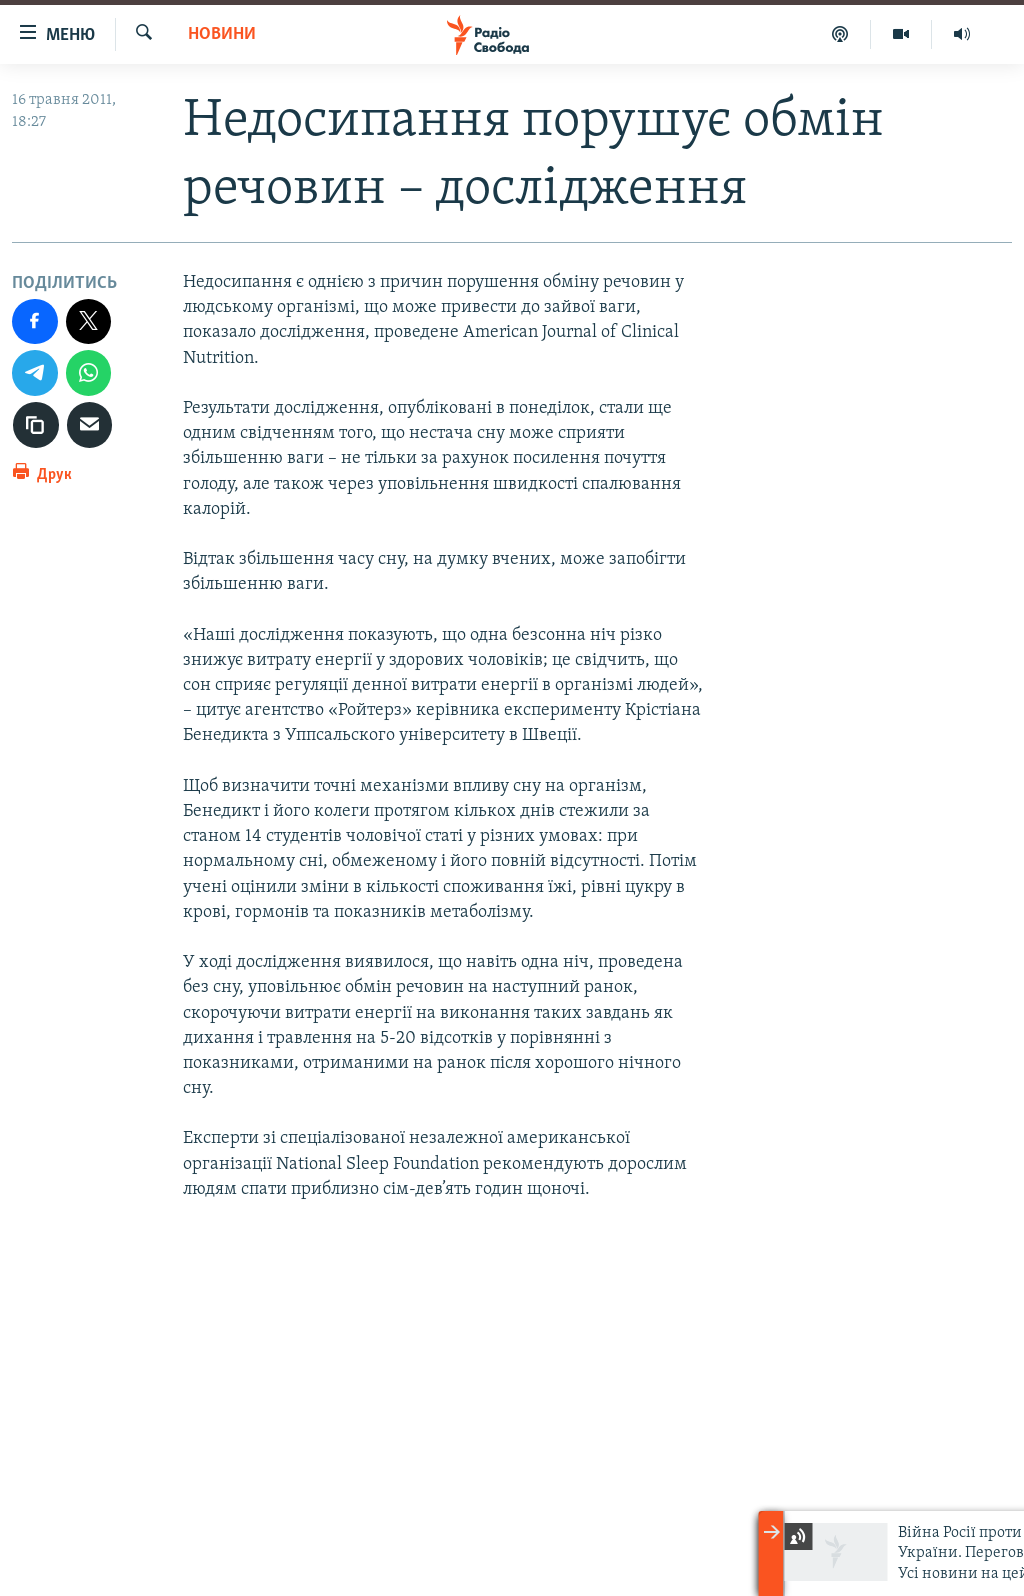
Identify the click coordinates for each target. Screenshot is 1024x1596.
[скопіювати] (36, 425)
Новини (222, 34)
